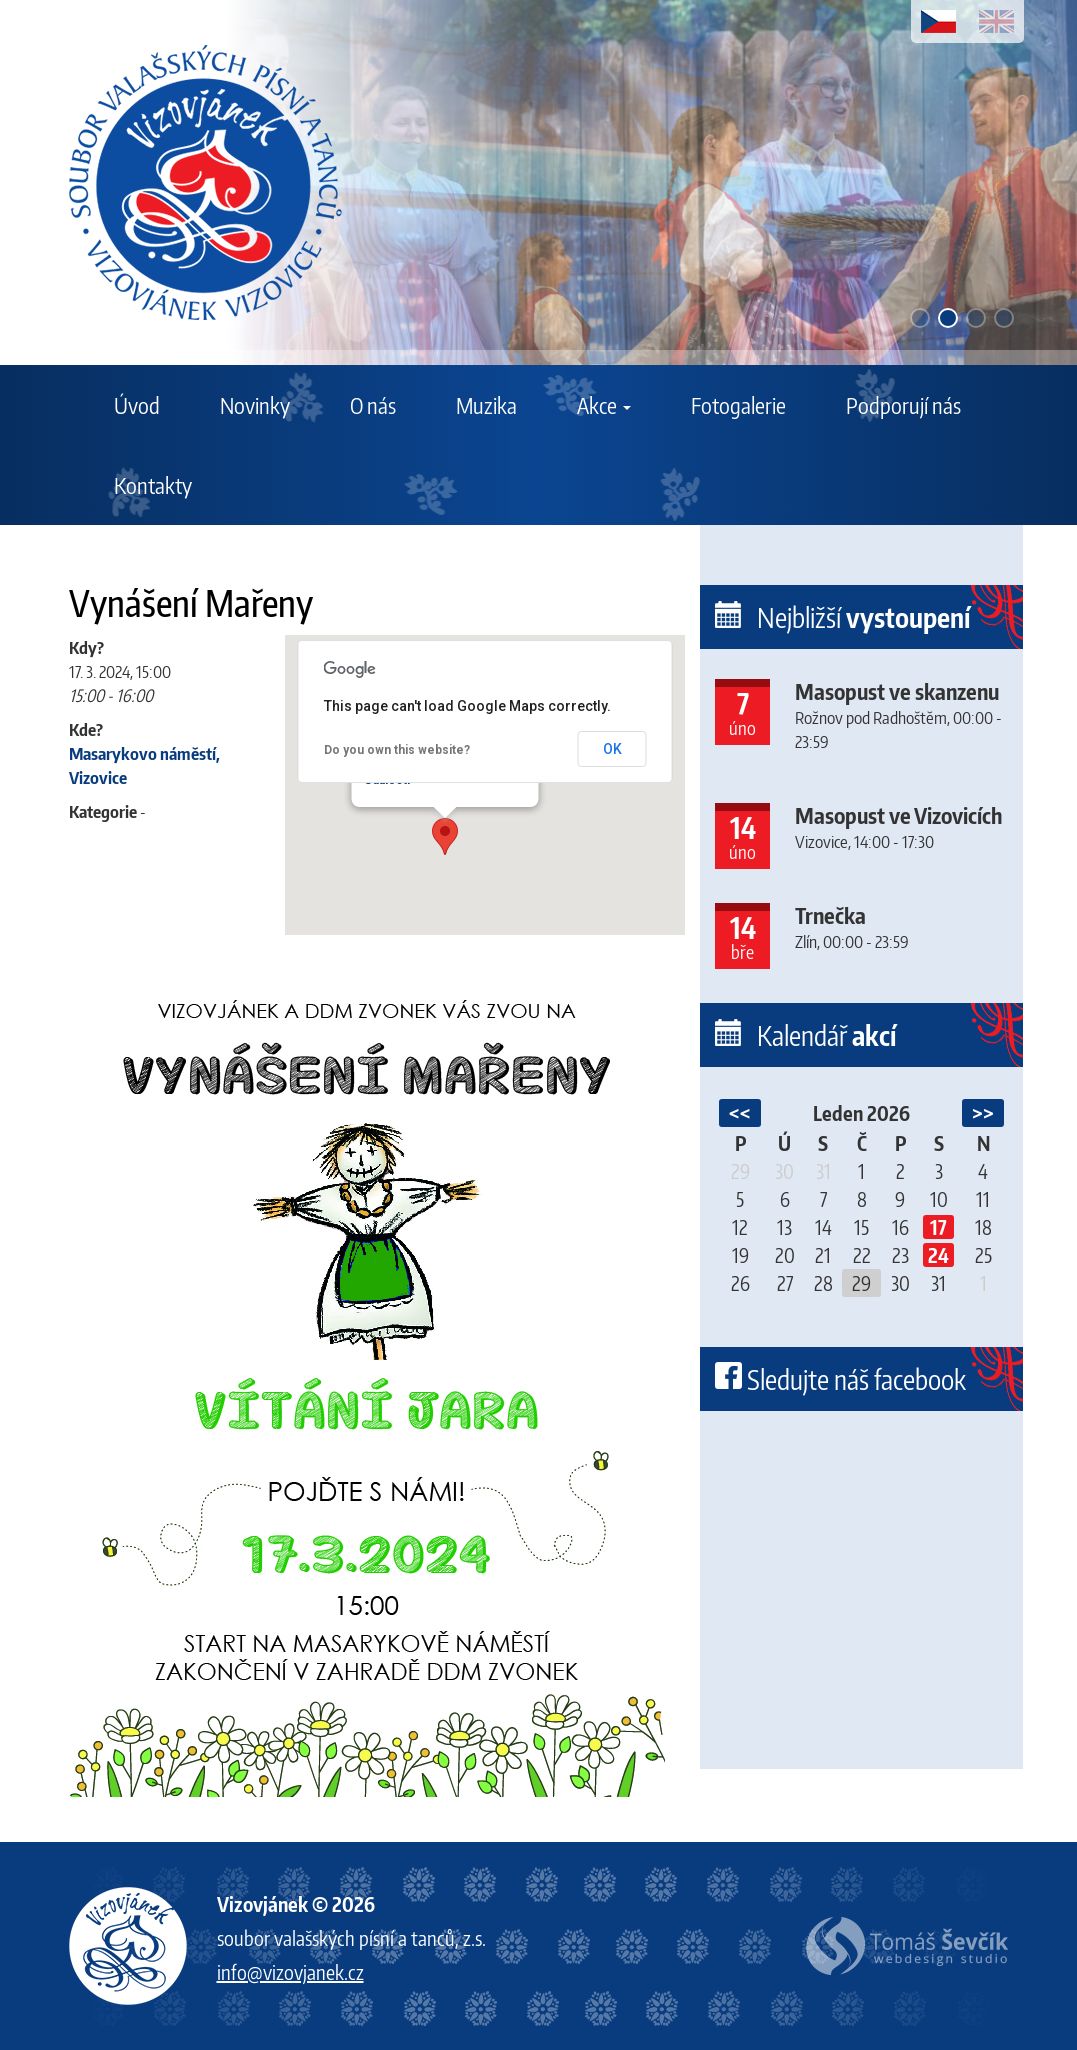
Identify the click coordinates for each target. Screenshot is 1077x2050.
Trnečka (830, 915)
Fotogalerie (738, 405)
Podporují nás (903, 405)
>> (983, 1112)
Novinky (255, 405)
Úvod (137, 405)
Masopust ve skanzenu (897, 691)
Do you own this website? (397, 750)
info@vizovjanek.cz (290, 1971)
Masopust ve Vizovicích (898, 815)
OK (612, 749)
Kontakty (153, 485)
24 (938, 1255)
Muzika (486, 405)
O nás (373, 405)
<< (740, 1112)
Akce (604, 405)
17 (938, 1227)
